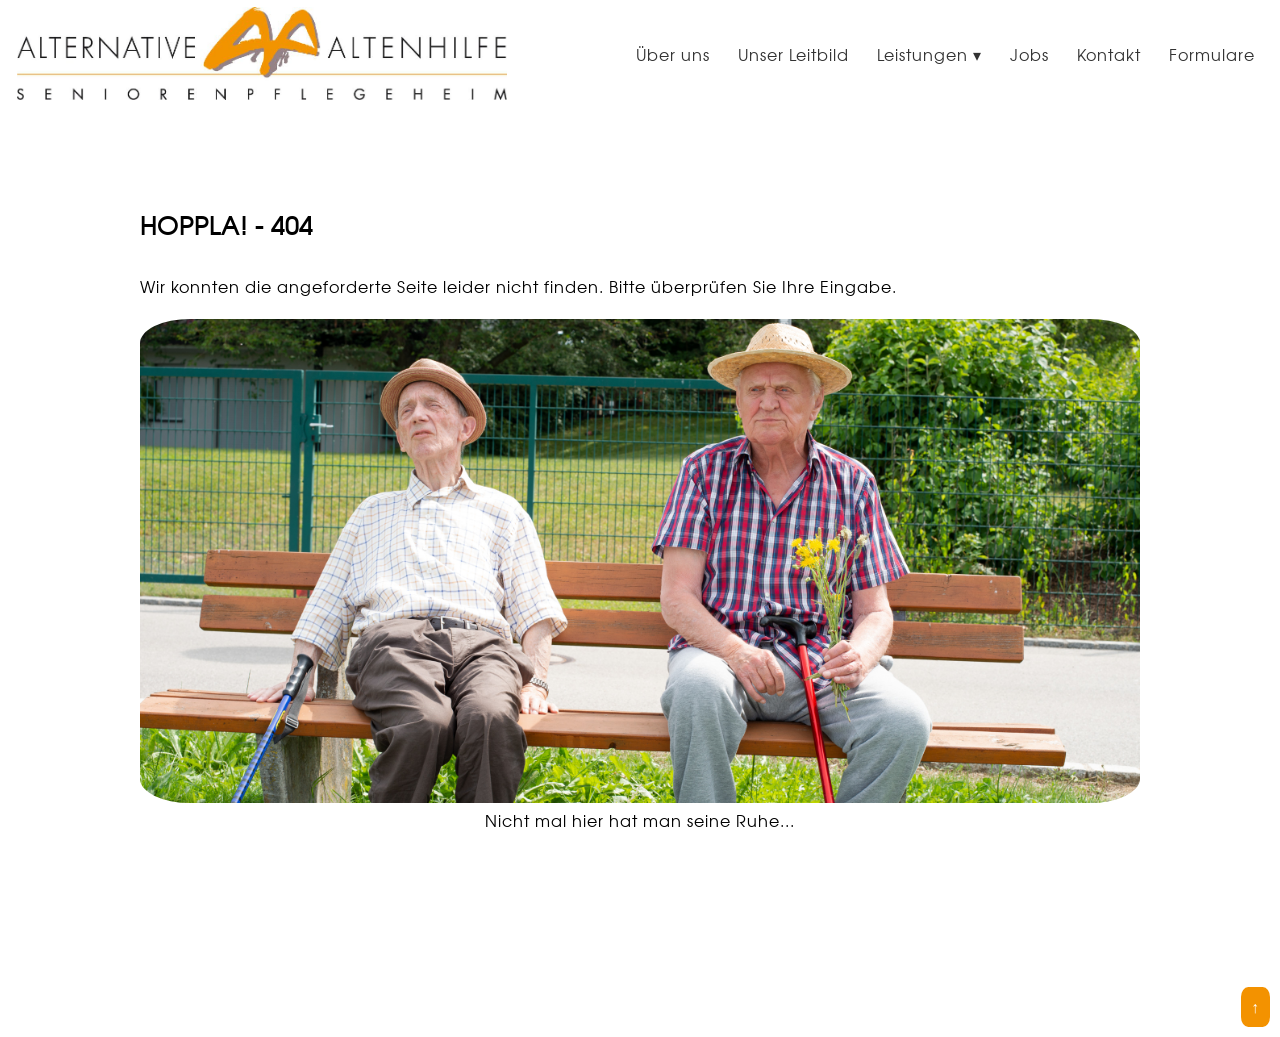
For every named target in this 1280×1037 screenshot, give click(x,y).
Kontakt (1109, 55)
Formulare (1212, 55)
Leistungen (922, 55)
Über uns (673, 55)
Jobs (1029, 55)
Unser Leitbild (793, 55)
